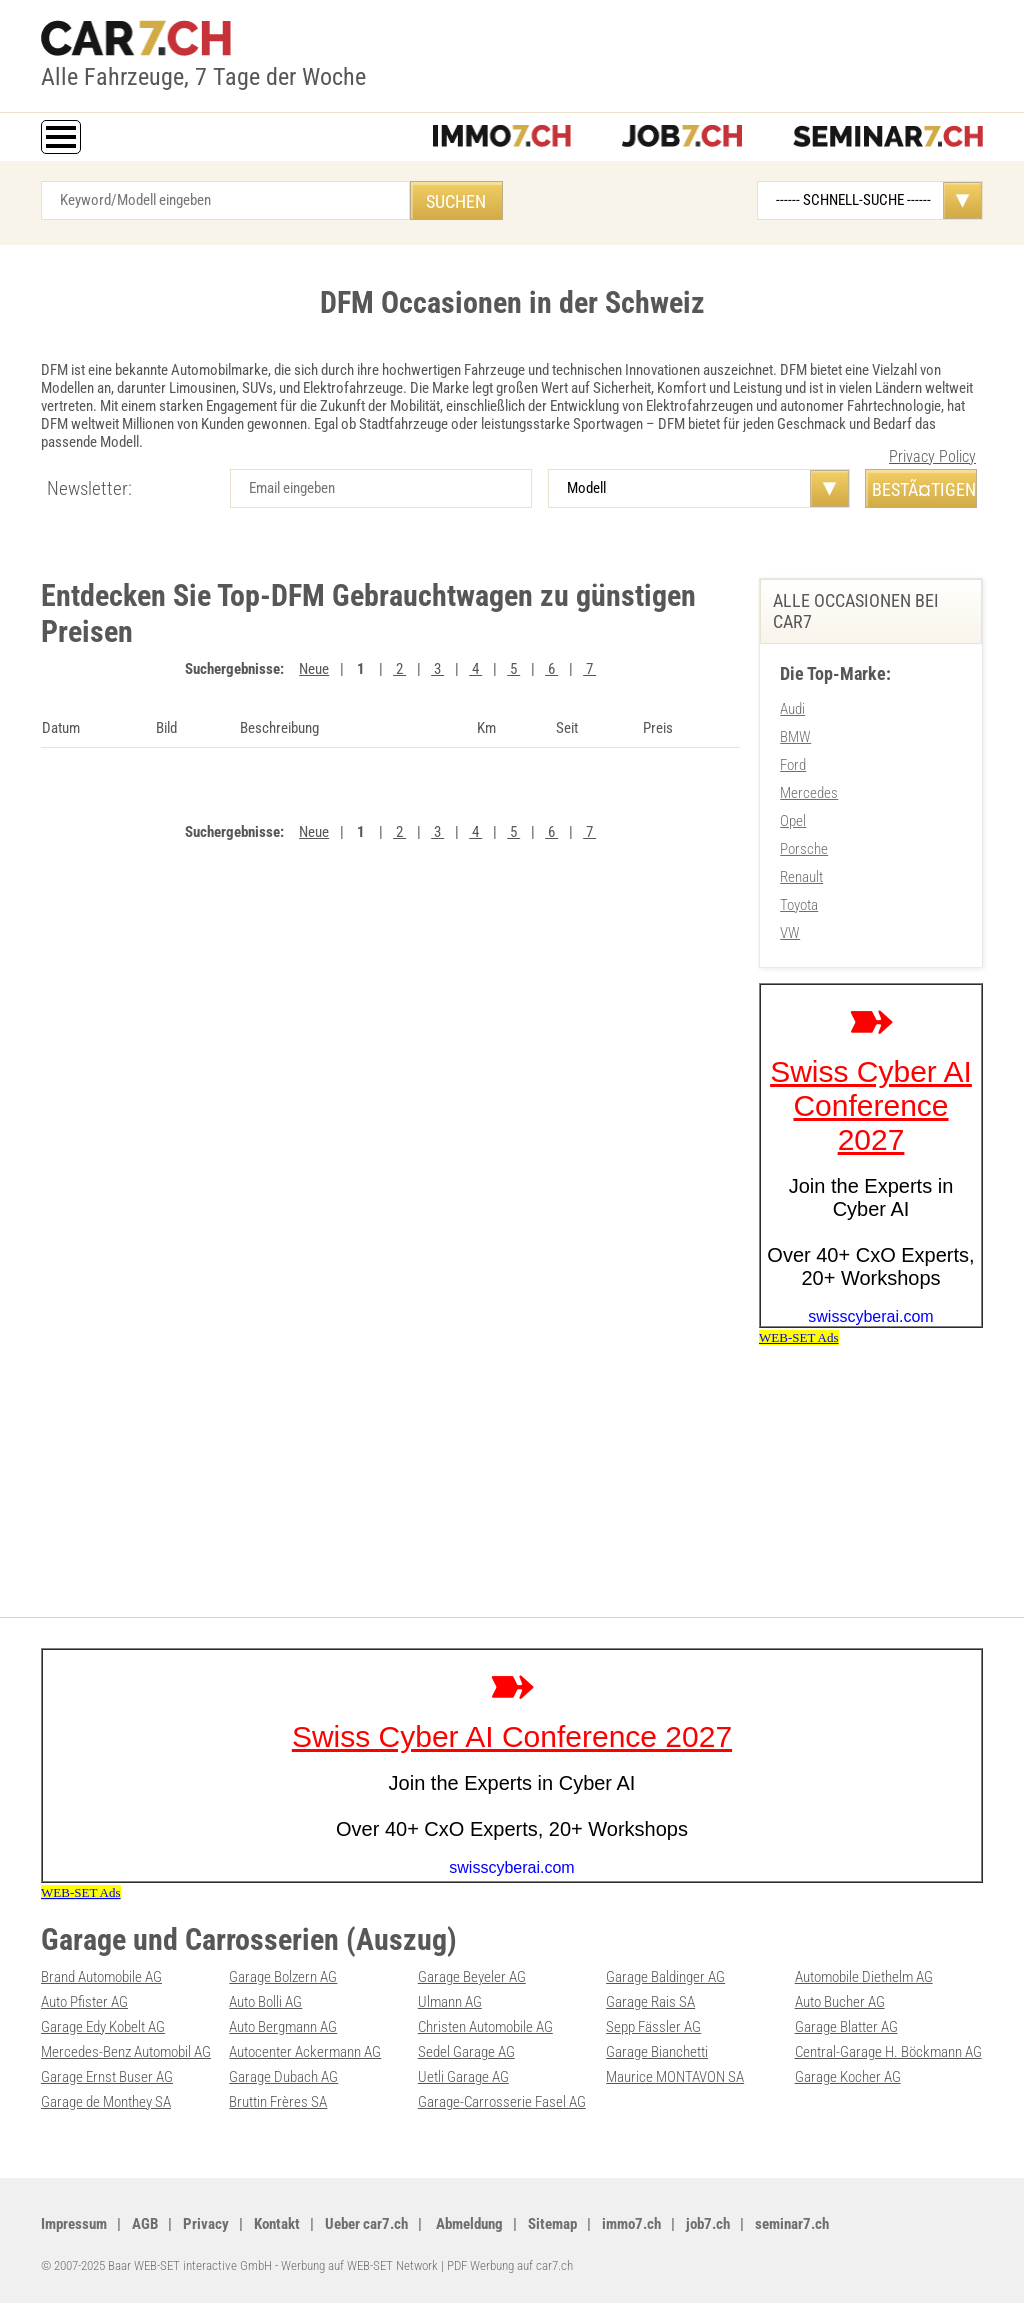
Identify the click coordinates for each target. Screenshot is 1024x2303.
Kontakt (277, 2224)
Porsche (804, 849)
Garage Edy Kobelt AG (103, 2027)
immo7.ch (631, 2224)
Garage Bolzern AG (283, 1977)
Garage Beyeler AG (472, 1977)
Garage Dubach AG (283, 2077)
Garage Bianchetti (657, 2052)
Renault (801, 877)
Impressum (74, 2224)
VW (790, 933)
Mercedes (809, 793)
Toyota (799, 905)
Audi (792, 709)
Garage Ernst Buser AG (107, 2077)
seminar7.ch (792, 2224)
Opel (793, 821)
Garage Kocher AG (848, 2077)
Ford (793, 765)
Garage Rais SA (650, 2002)
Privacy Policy (932, 456)
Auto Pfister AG (84, 2002)
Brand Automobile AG (101, 1977)
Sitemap (552, 2224)
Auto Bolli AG (265, 2002)
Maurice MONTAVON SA (675, 2077)
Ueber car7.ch (366, 2224)
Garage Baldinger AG (665, 1977)
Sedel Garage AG (466, 2052)
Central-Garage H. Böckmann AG (888, 2052)
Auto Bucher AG (840, 2002)
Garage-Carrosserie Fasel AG (502, 2102)
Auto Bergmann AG (283, 2027)
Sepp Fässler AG (653, 2027)
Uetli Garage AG (463, 2077)
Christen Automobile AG (485, 2027)
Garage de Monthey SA (106, 2102)
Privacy (206, 2224)
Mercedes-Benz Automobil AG (126, 2052)
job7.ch (708, 2224)
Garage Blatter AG (846, 2027)
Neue (314, 669)
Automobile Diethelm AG (864, 1977)
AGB (145, 2224)
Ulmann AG (450, 2002)
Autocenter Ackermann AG (305, 2052)
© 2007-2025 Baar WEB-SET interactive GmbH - (161, 2265)
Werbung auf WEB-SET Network (359, 2265)
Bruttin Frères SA (278, 2102)
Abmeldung (468, 2224)
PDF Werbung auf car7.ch (510, 2265)
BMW (795, 737)
